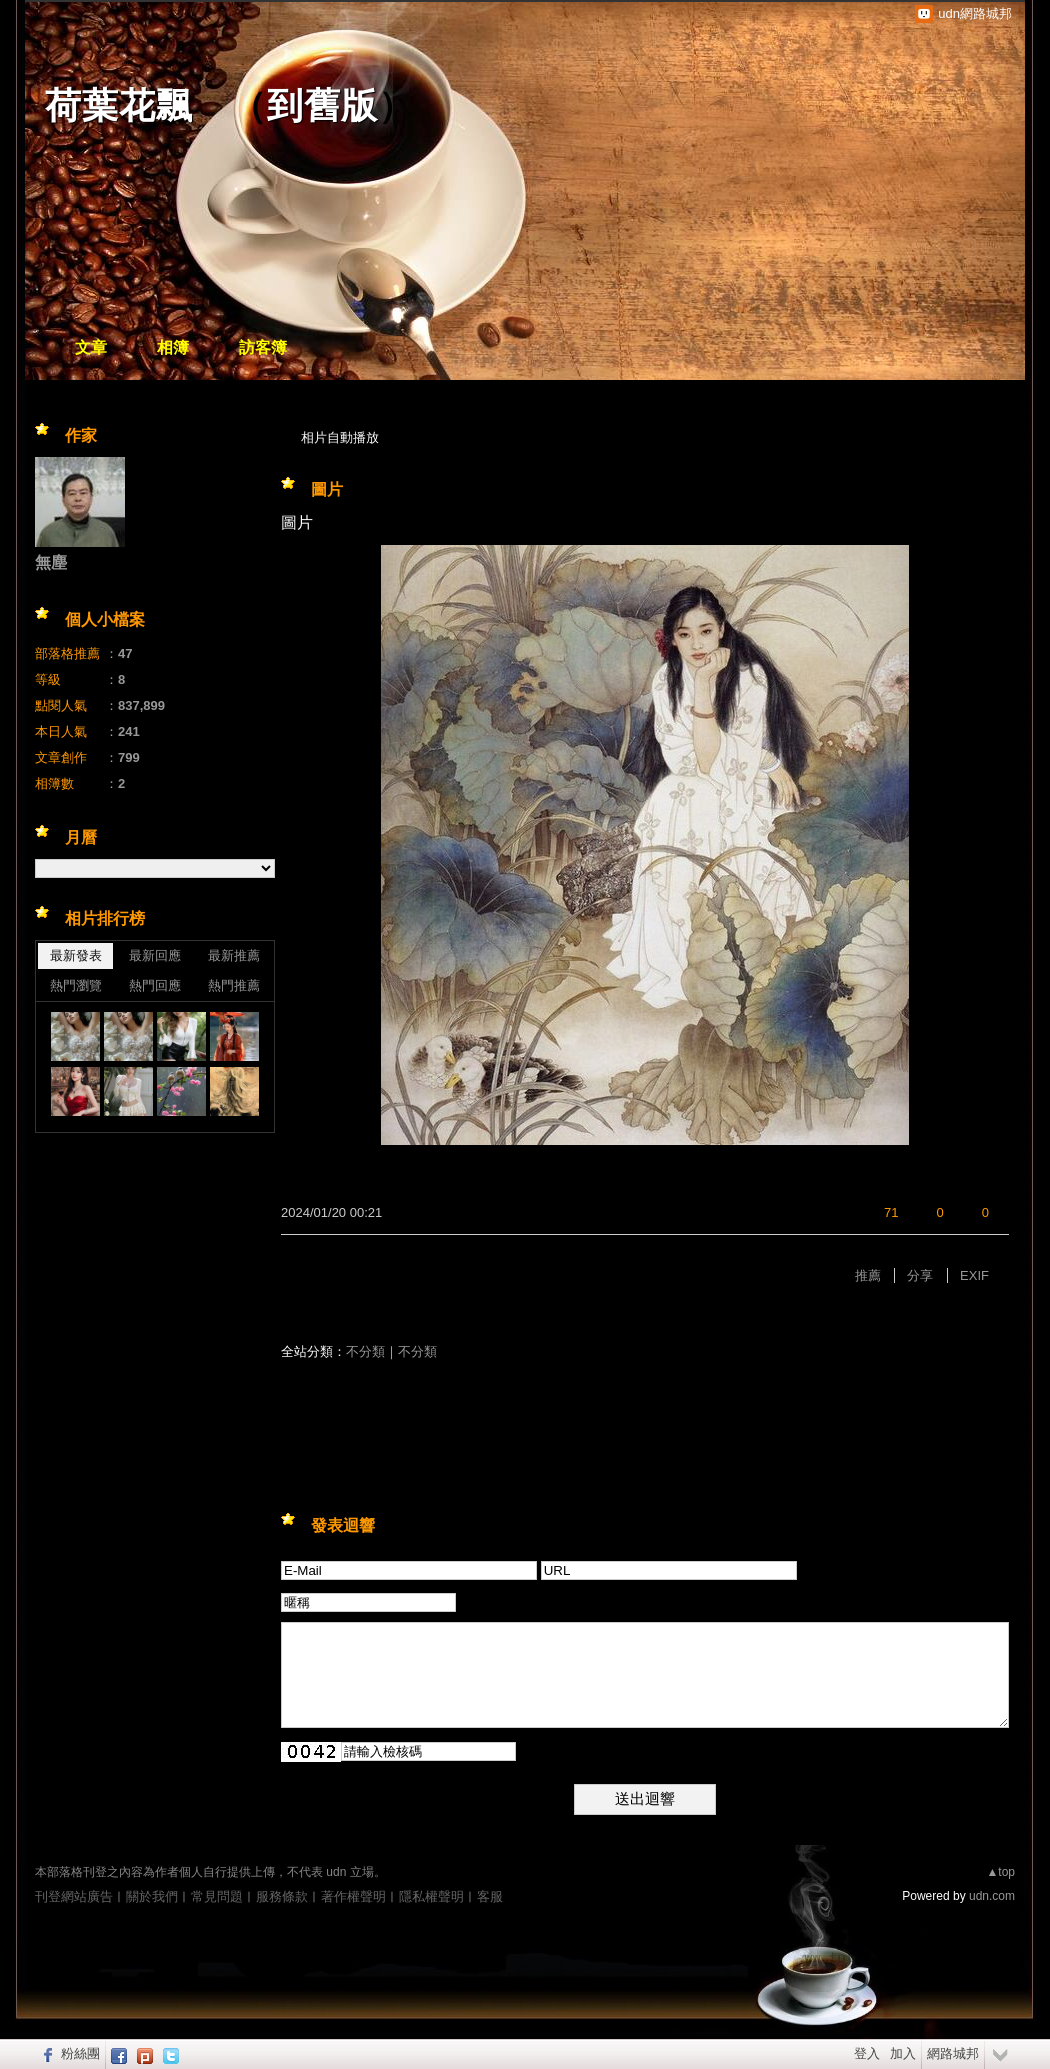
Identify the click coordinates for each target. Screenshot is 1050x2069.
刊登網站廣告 (74, 1896)
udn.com (992, 1896)
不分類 (365, 1351)
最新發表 (76, 955)
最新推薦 (234, 955)
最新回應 (155, 955)
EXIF (974, 1275)
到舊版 (322, 105)
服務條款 (282, 1896)
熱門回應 (155, 985)
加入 (903, 2053)
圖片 (327, 489)
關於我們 (152, 1896)
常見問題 (217, 1896)
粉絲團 (80, 2053)
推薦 (868, 1275)
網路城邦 (953, 2053)
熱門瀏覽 (76, 985)
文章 (91, 347)
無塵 (51, 562)
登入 (867, 2053)
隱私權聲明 (431, 1896)
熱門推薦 (234, 985)
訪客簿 (263, 347)
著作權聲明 (353, 1896)
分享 (920, 1275)
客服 (490, 1896)
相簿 (173, 347)
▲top (1000, 1872)
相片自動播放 (340, 437)
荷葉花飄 (119, 105)
